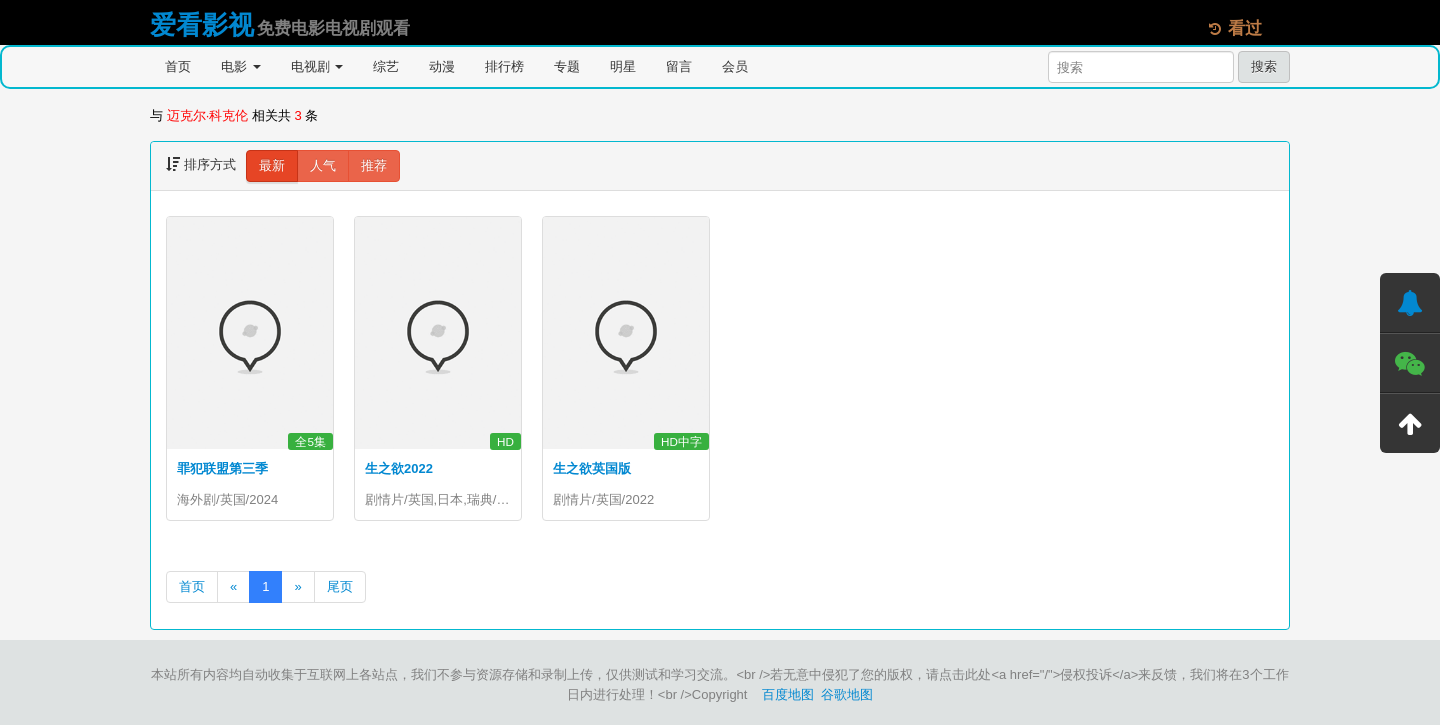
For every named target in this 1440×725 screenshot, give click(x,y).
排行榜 (504, 66)
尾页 (340, 586)
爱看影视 (202, 25)
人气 (323, 165)
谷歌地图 (847, 694)
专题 (567, 66)
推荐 (374, 165)
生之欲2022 (399, 468)
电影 (241, 66)
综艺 (386, 66)
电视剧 (317, 66)
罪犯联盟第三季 (222, 468)
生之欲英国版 (592, 468)
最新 (272, 165)
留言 (679, 66)
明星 (623, 66)
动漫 (442, 66)
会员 (735, 66)
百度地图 (788, 694)
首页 (178, 66)
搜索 (1264, 66)
